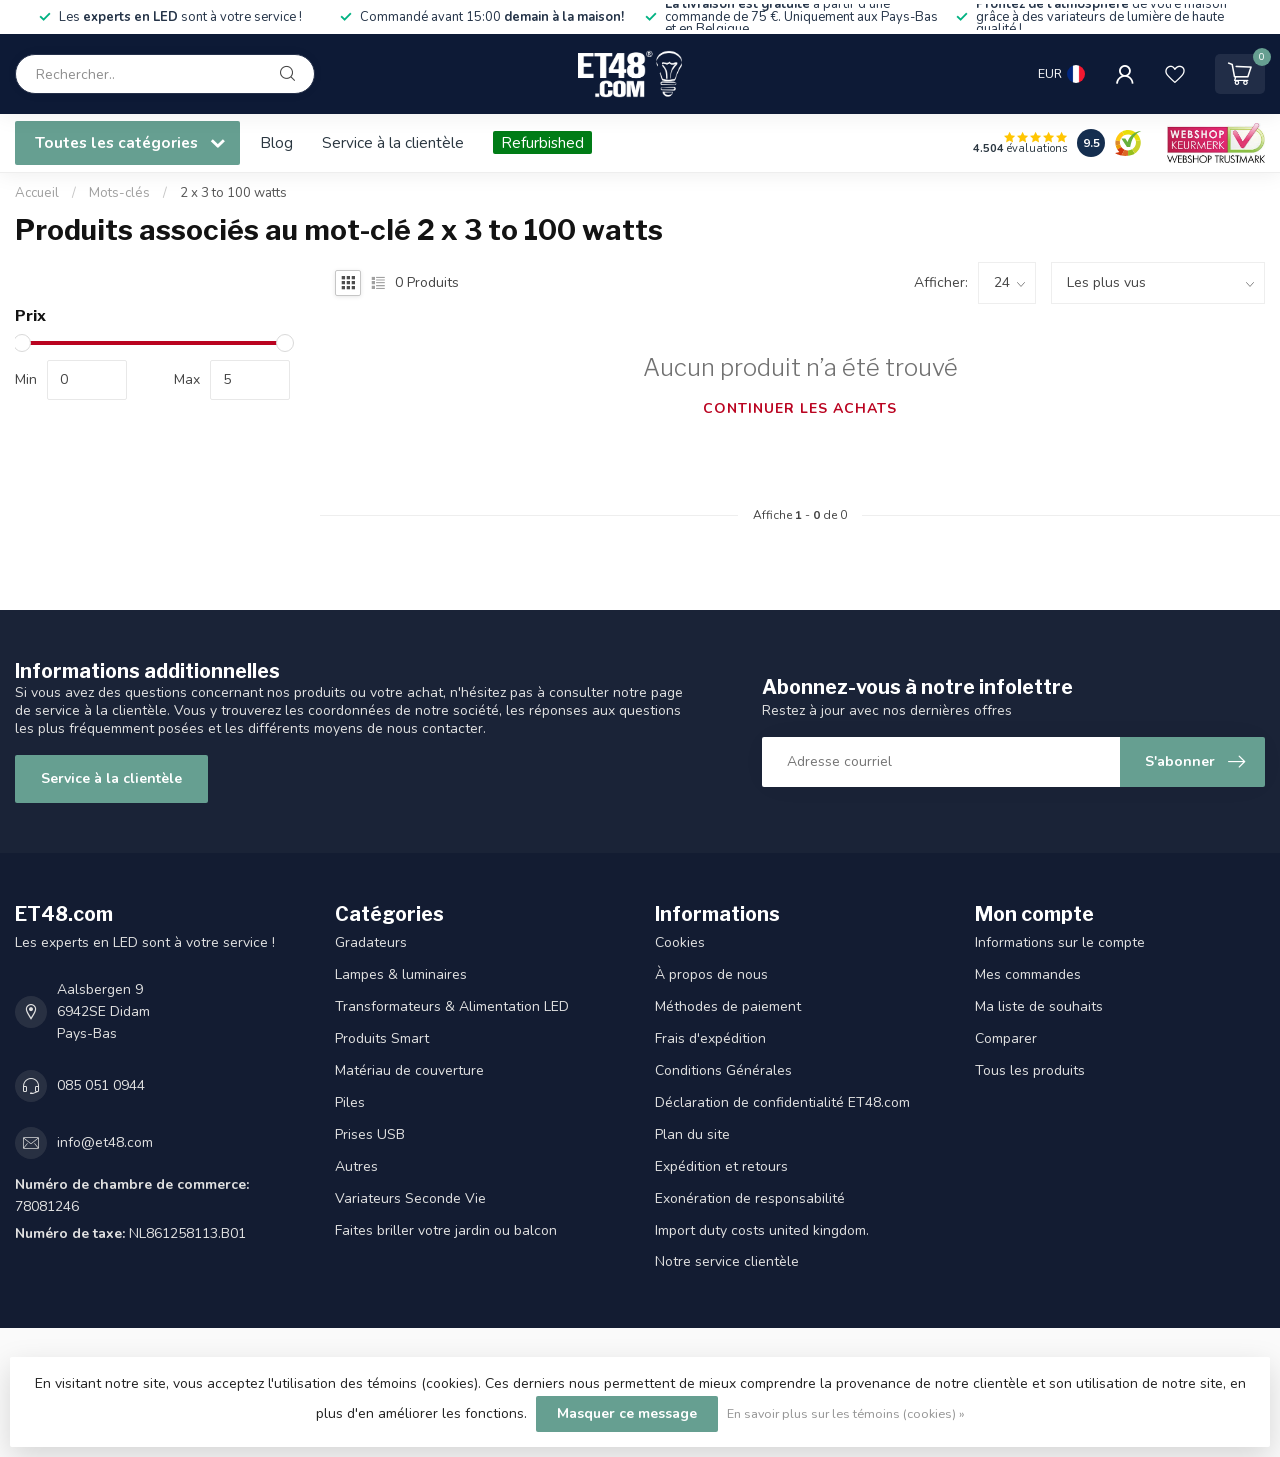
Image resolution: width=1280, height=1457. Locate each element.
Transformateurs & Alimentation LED (452, 1006)
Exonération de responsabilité (750, 1198)
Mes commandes (1028, 974)
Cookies (680, 942)
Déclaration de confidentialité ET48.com (782, 1102)
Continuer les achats (800, 408)
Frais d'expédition (710, 1038)
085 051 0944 (101, 1085)
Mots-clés (119, 193)
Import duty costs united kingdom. (762, 1230)
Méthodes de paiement (728, 1006)
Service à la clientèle (393, 142)
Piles (350, 1102)
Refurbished (542, 142)
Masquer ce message (627, 1413)
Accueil (37, 193)
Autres (356, 1166)
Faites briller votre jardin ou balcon (446, 1230)
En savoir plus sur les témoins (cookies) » (846, 1413)
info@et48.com (105, 1142)
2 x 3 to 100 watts (233, 193)
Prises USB (370, 1134)
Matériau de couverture (409, 1070)
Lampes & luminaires (401, 974)
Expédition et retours (721, 1166)
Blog (276, 142)
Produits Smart (382, 1038)
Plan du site (692, 1134)
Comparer (1006, 1038)
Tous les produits (1030, 1070)
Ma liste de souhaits (1039, 1006)
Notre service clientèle (727, 1261)
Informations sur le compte (1060, 942)
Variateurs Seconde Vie (410, 1198)
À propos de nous (711, 974)
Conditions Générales (723, 1070)
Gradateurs (371, 942)
